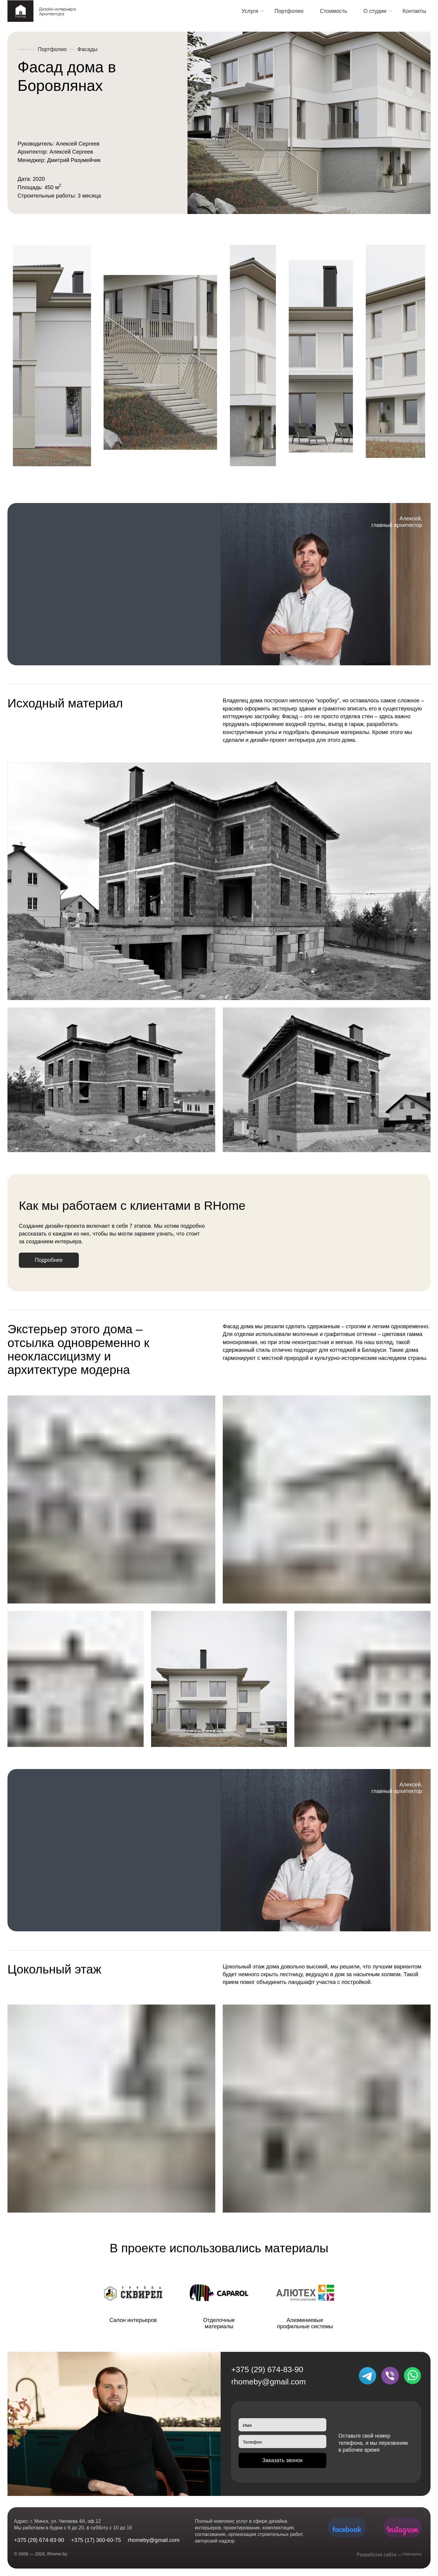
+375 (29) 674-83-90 (267, 2372)
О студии (374, 11)
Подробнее (54, 1261)
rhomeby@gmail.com (268, 2384)
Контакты (414, 11)
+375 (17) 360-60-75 (96, 2540)
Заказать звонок (282, 2465)
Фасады (87, 49)
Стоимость (333, 11)
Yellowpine (410, 2554)
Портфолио (289, 11)
